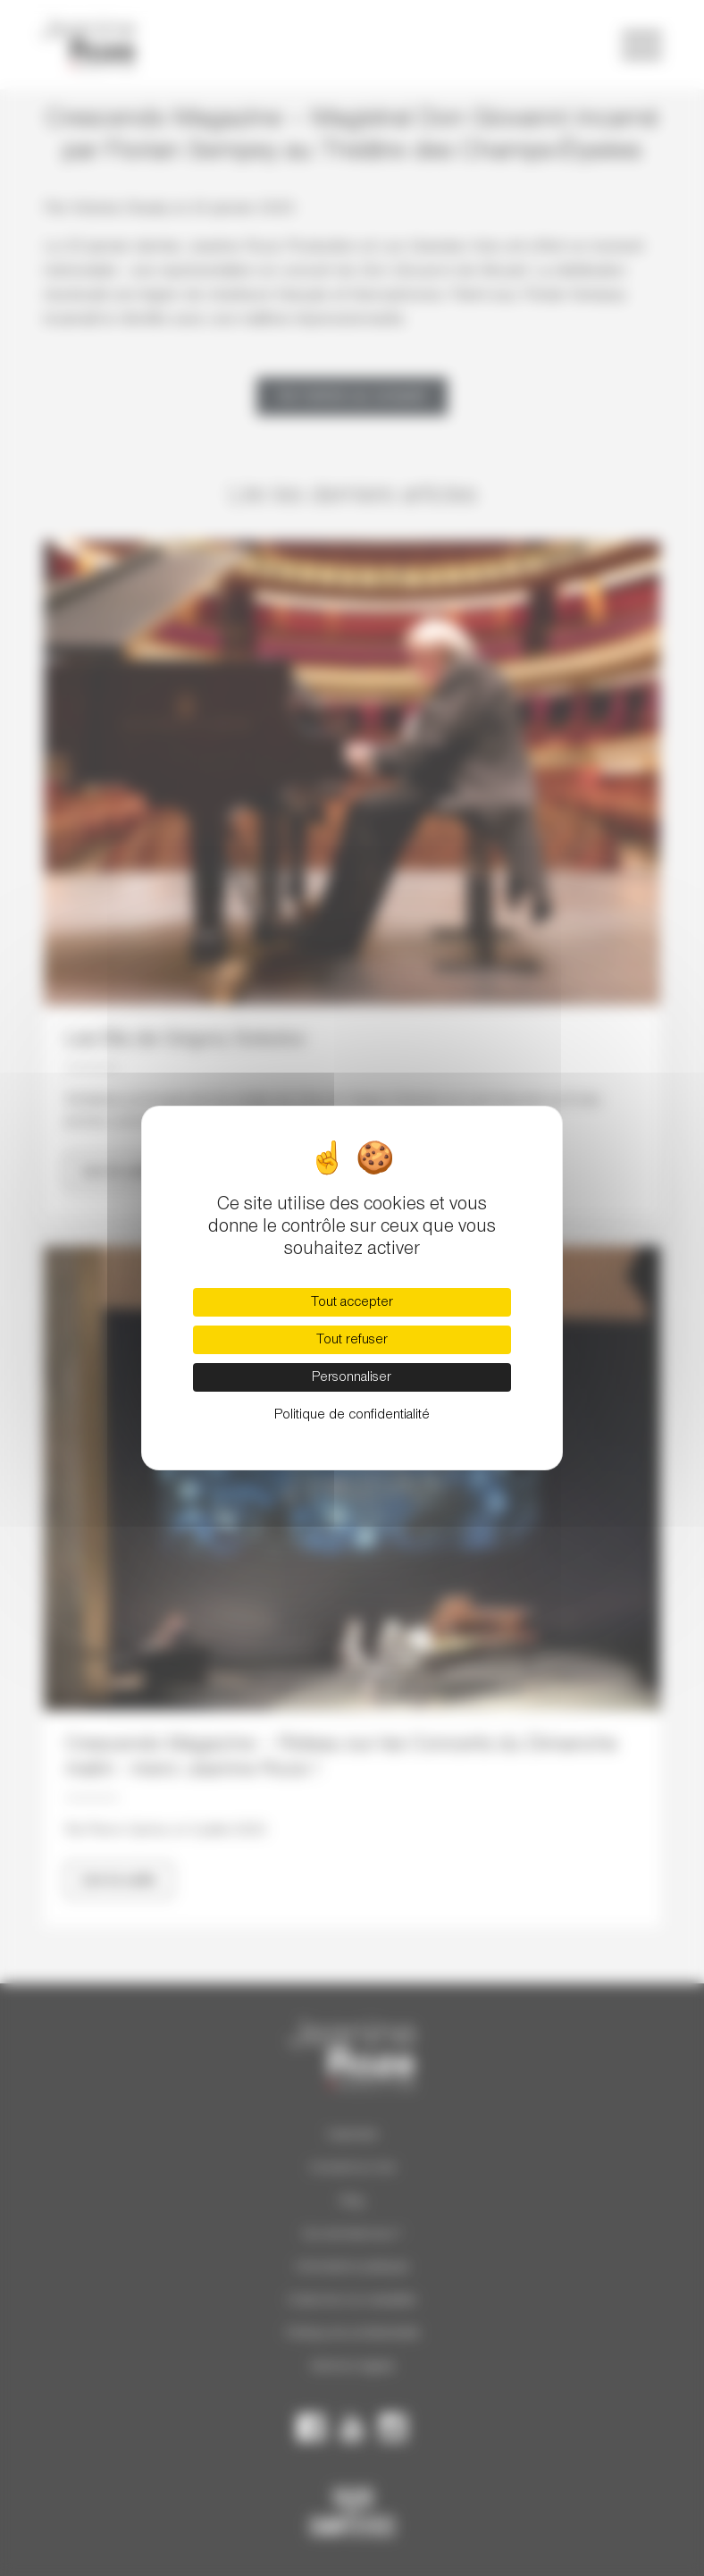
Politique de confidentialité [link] (352, 1415)
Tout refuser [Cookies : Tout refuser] (352, 1340)
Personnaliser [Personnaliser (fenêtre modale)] (351, 1377)
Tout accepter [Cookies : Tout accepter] (352, 1302)
